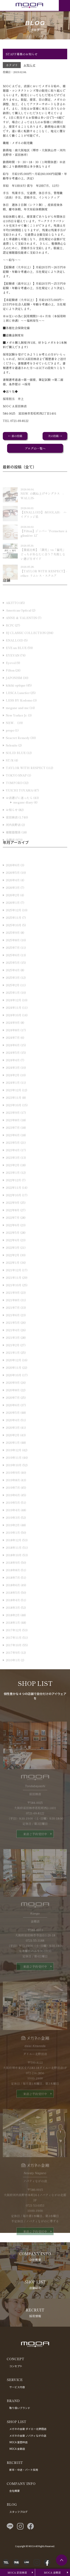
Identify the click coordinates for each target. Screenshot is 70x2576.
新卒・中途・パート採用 (23, 2470)
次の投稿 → (55, 436)
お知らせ (29, 65)
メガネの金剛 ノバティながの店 (27, 2435)
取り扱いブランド (19, 2408)
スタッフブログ (18, 2512)
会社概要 (14, 2491)
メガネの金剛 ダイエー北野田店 (27, 2429)
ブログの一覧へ (35, 448)
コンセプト (15, 2366)
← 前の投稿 (15, 436)
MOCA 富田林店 (18, 2442)
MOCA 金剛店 (17, 2449)
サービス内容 (17, 2387)
